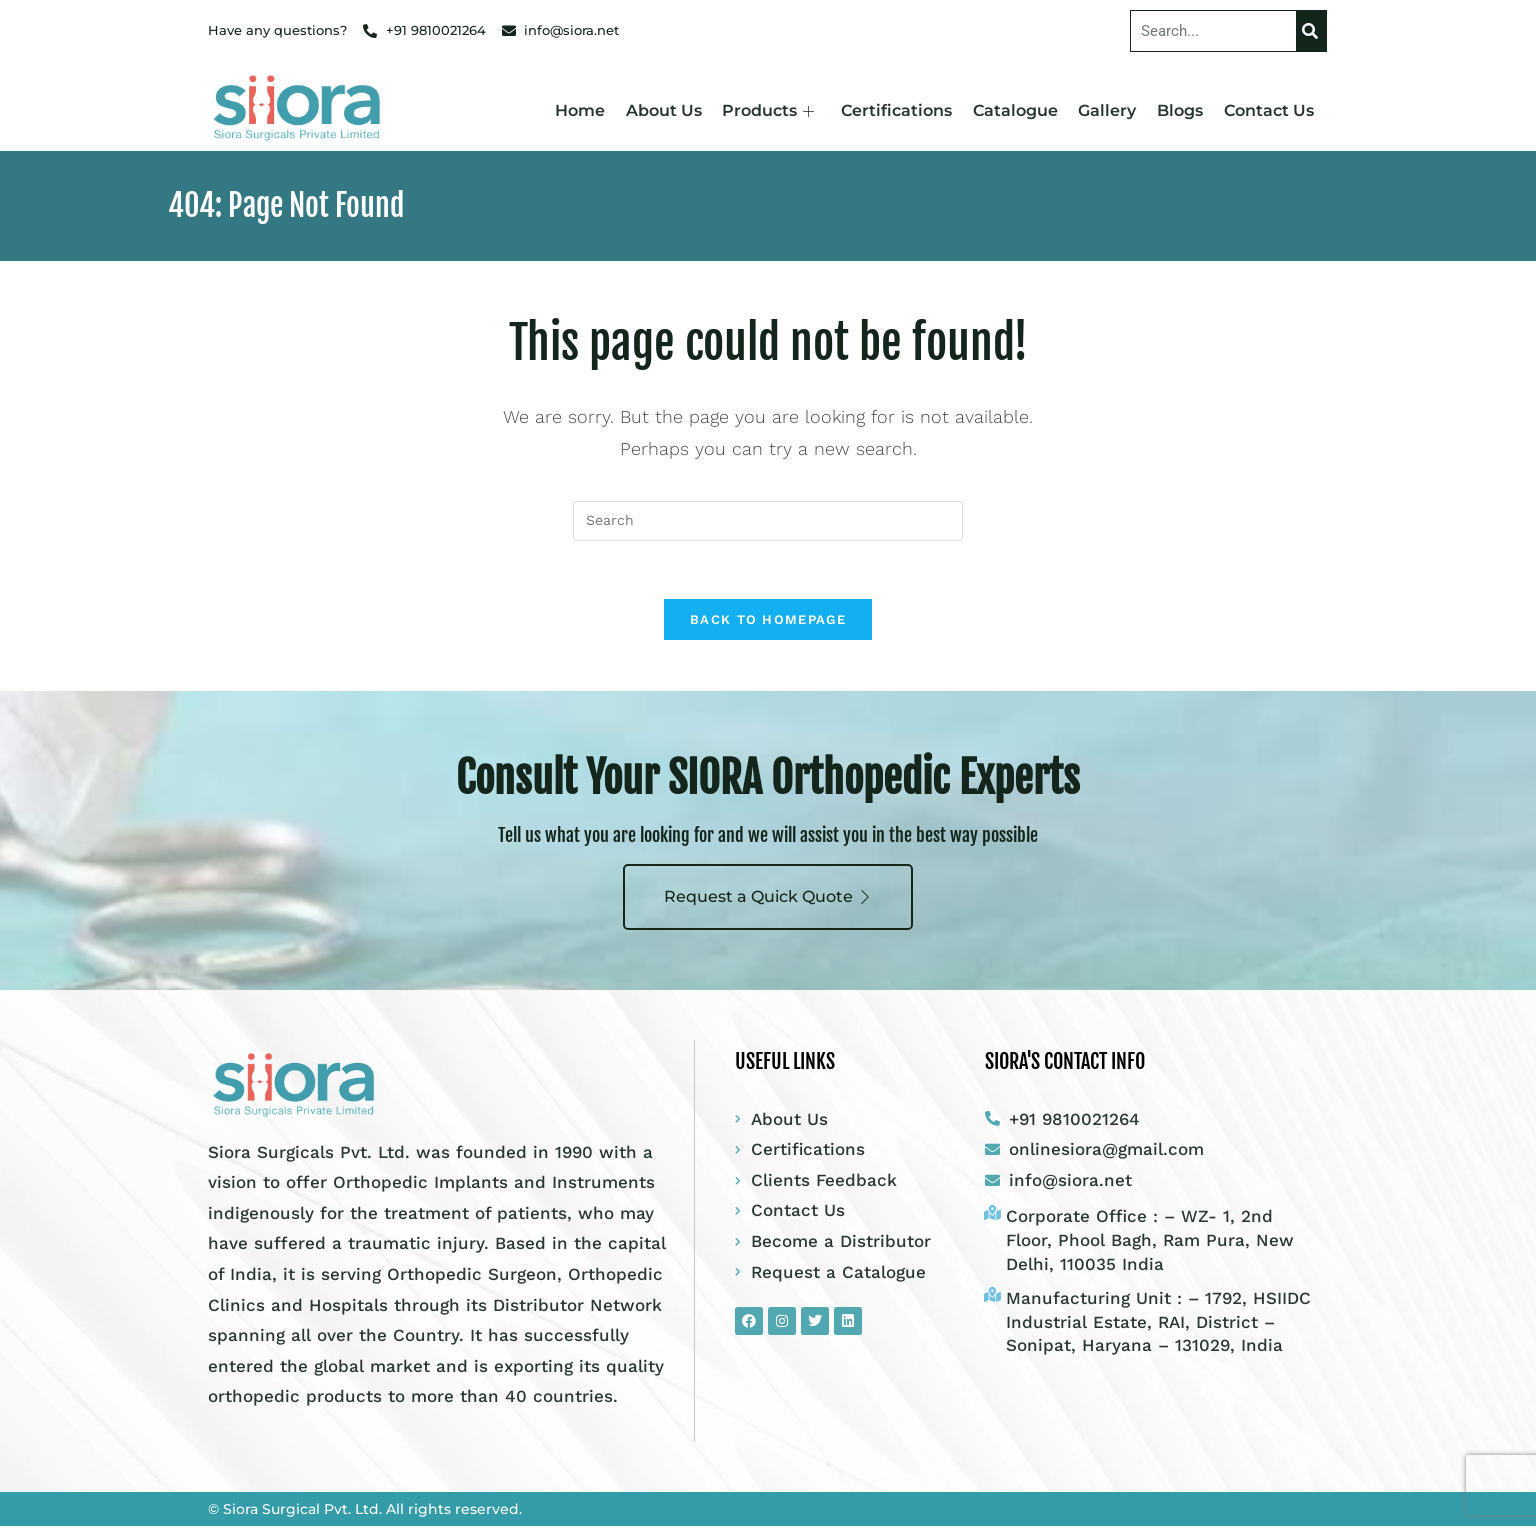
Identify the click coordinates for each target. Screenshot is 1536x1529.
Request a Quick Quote (768, 898)
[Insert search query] (768, 521)
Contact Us (1269, 110)
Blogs (1181, 110)
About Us (668, 110)
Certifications (899, 110)
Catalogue (1017, 110)
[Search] (1311, 31)
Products (772, 110)
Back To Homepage (768, 622)
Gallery (1109, 110)
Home (585, 110)
